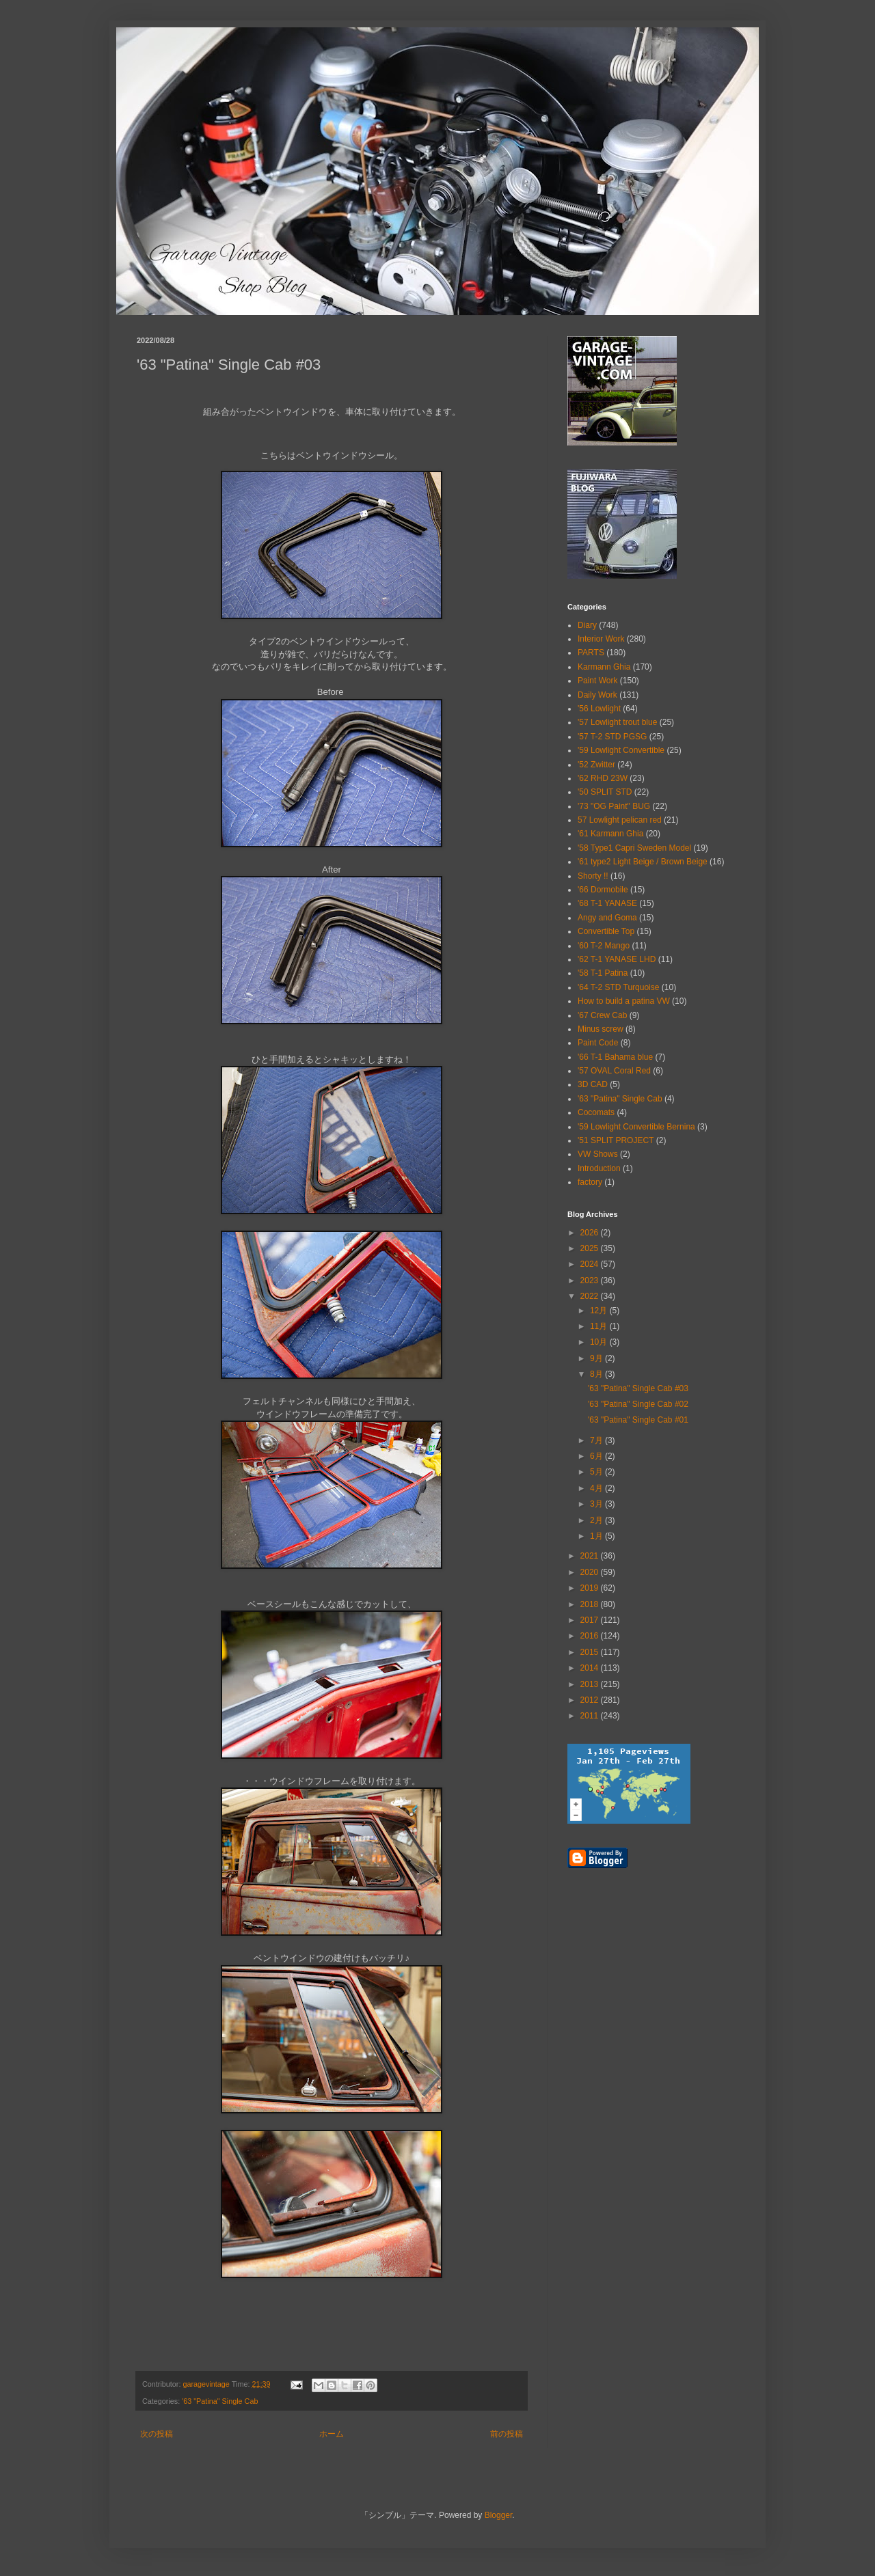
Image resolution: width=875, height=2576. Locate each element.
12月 (600, 1310)
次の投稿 (156, 2434)
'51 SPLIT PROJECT (616, 1140)
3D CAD (593, 1084)
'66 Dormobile (603, 889)
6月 (597, 1456)
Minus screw (600, 1029)
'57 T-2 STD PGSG (612, 736)
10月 (600, 1342)
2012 (590, 1700)
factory (590, 1182)
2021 (590, 1556)
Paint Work (597, 680)
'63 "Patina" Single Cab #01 (638, 1420)
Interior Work (601, 639)
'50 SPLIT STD (605, 792)
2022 (590, 1296)
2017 (590, 1620)
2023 (590, 1280)
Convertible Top (606, 931)
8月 (597, 1374)
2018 (590, 1604)
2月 (597, 1520)
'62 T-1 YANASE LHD (617, 959)
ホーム (331, 2434)
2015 (590, 1652)
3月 (597, 1504)
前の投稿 (506, 2434)
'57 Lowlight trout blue (617, 722)
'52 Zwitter (596, 764)
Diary (587, 625)
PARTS (591, 652)
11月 (600, 1326)
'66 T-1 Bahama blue (615, 1057)
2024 (590, 1264)
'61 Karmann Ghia (610, 833)
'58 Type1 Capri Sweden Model (634, 848)
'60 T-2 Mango (604, 945)
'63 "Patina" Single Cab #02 (638, 1404)
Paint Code (598, 1042)
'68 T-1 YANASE (607, 903)
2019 (590, 1588)
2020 (590, 1572)
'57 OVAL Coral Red (614, 1070)
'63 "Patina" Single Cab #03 (638, 1388)
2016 (590, 1636)
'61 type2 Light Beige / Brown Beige (643, 861)
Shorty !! (593, 876)
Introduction (599, 1168)
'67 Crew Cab (602, 1015)
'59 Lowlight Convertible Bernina (636, 1127)
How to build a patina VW (624, 1001)
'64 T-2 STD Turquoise (618, 987)
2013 (590, 1684)
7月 (597, 1440)
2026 (590, 1232)
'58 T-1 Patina (603, 973)
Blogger (499, 2515)
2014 (590, 1668)
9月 (597, 1358)
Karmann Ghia (604, 667)
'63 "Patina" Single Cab (220, 2401)
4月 (597, 1488)
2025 (590, 1248)
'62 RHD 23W (603, 778)
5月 (597, 1472)
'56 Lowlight (599, 708)
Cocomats (596, 1112)
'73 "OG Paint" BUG (614, 806)
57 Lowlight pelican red (620, 820)
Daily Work (597, 695)
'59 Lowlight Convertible (621, 750)
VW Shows (598, 1154)
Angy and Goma (607, 917)
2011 (590, 1716)
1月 (597, 1536)
